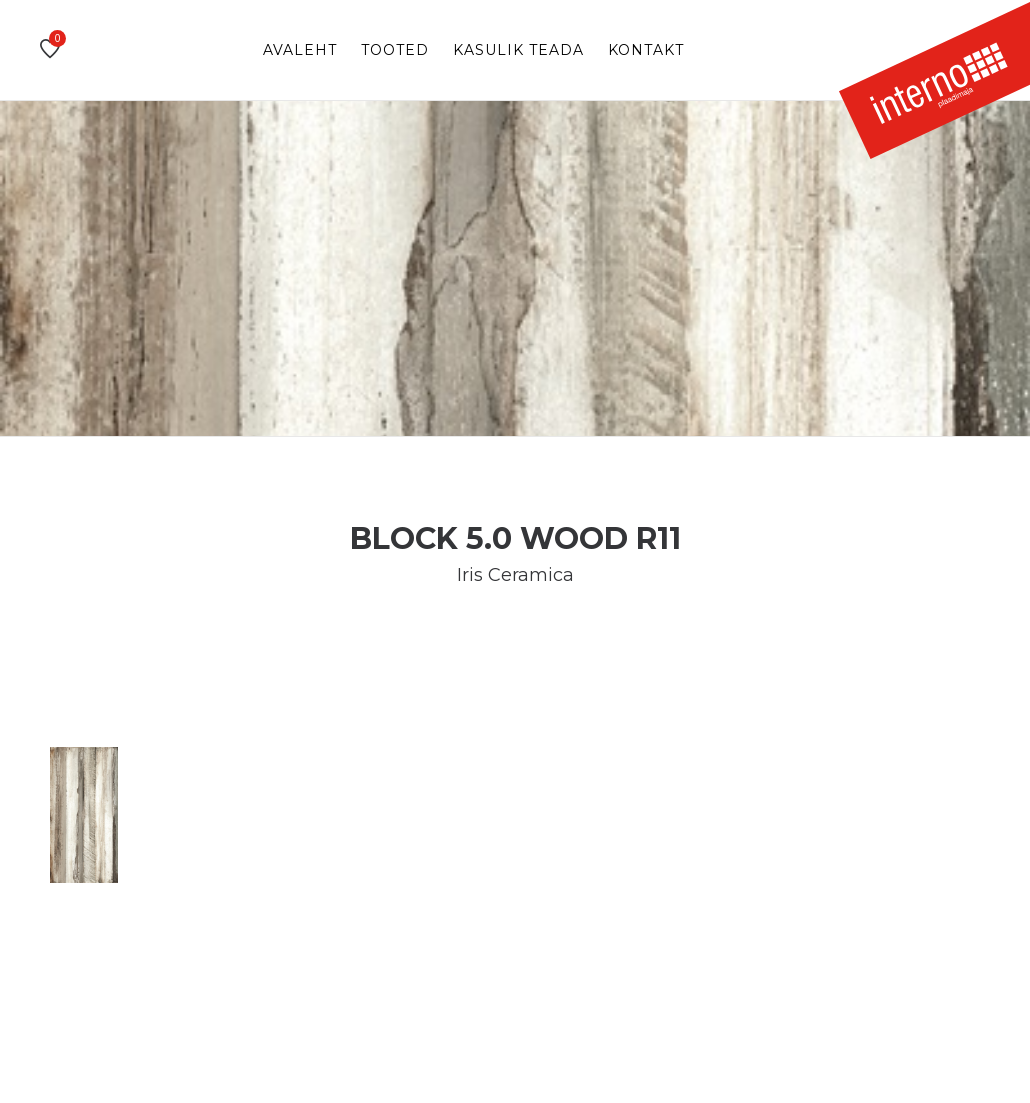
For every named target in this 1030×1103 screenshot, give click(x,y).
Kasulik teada (518, 50)
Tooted (395, 50)
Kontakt (646, 50)
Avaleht (300, 50)
